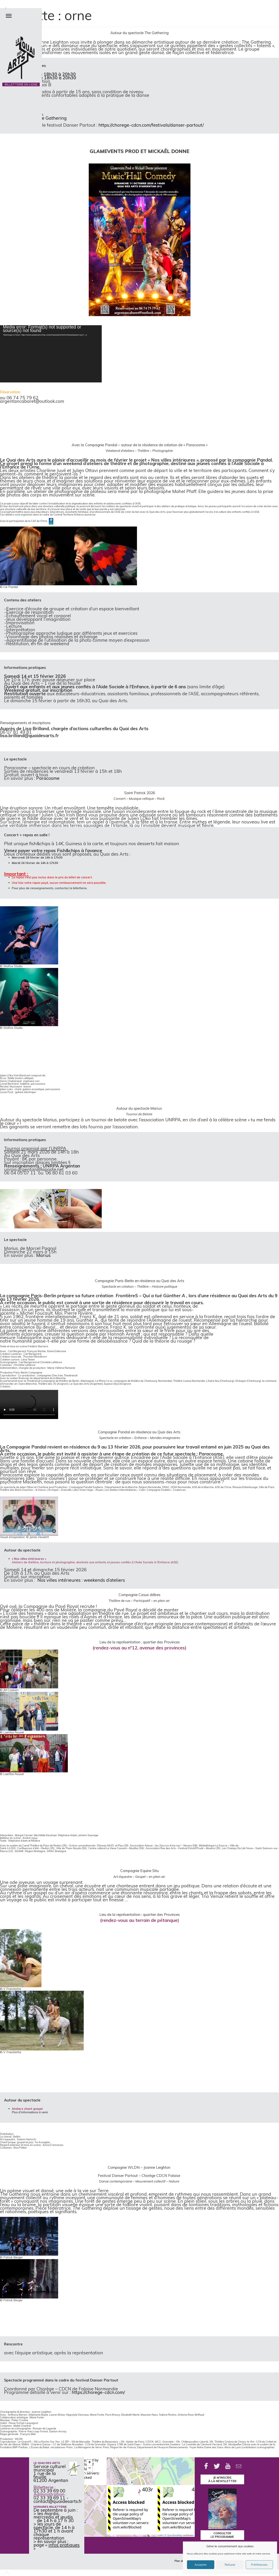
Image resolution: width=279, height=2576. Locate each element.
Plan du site (182, 2561)
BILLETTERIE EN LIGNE (21, 84)
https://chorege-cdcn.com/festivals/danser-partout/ (151, 125)
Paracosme (49, 778)
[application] (51, 353)
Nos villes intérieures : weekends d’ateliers (81, 1580)
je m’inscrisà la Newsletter (222, 2479)
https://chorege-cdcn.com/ (98, 2392)
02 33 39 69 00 (49, 2491)
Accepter (201, 2564)
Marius (43, 1255)
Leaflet (160, 2535)
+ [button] (89, 2462)
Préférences (259, 2564)
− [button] (89, 2468)
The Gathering (51, 118)
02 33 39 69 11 (49, 2498)
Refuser (230, 2564)
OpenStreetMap (174, 2535)
